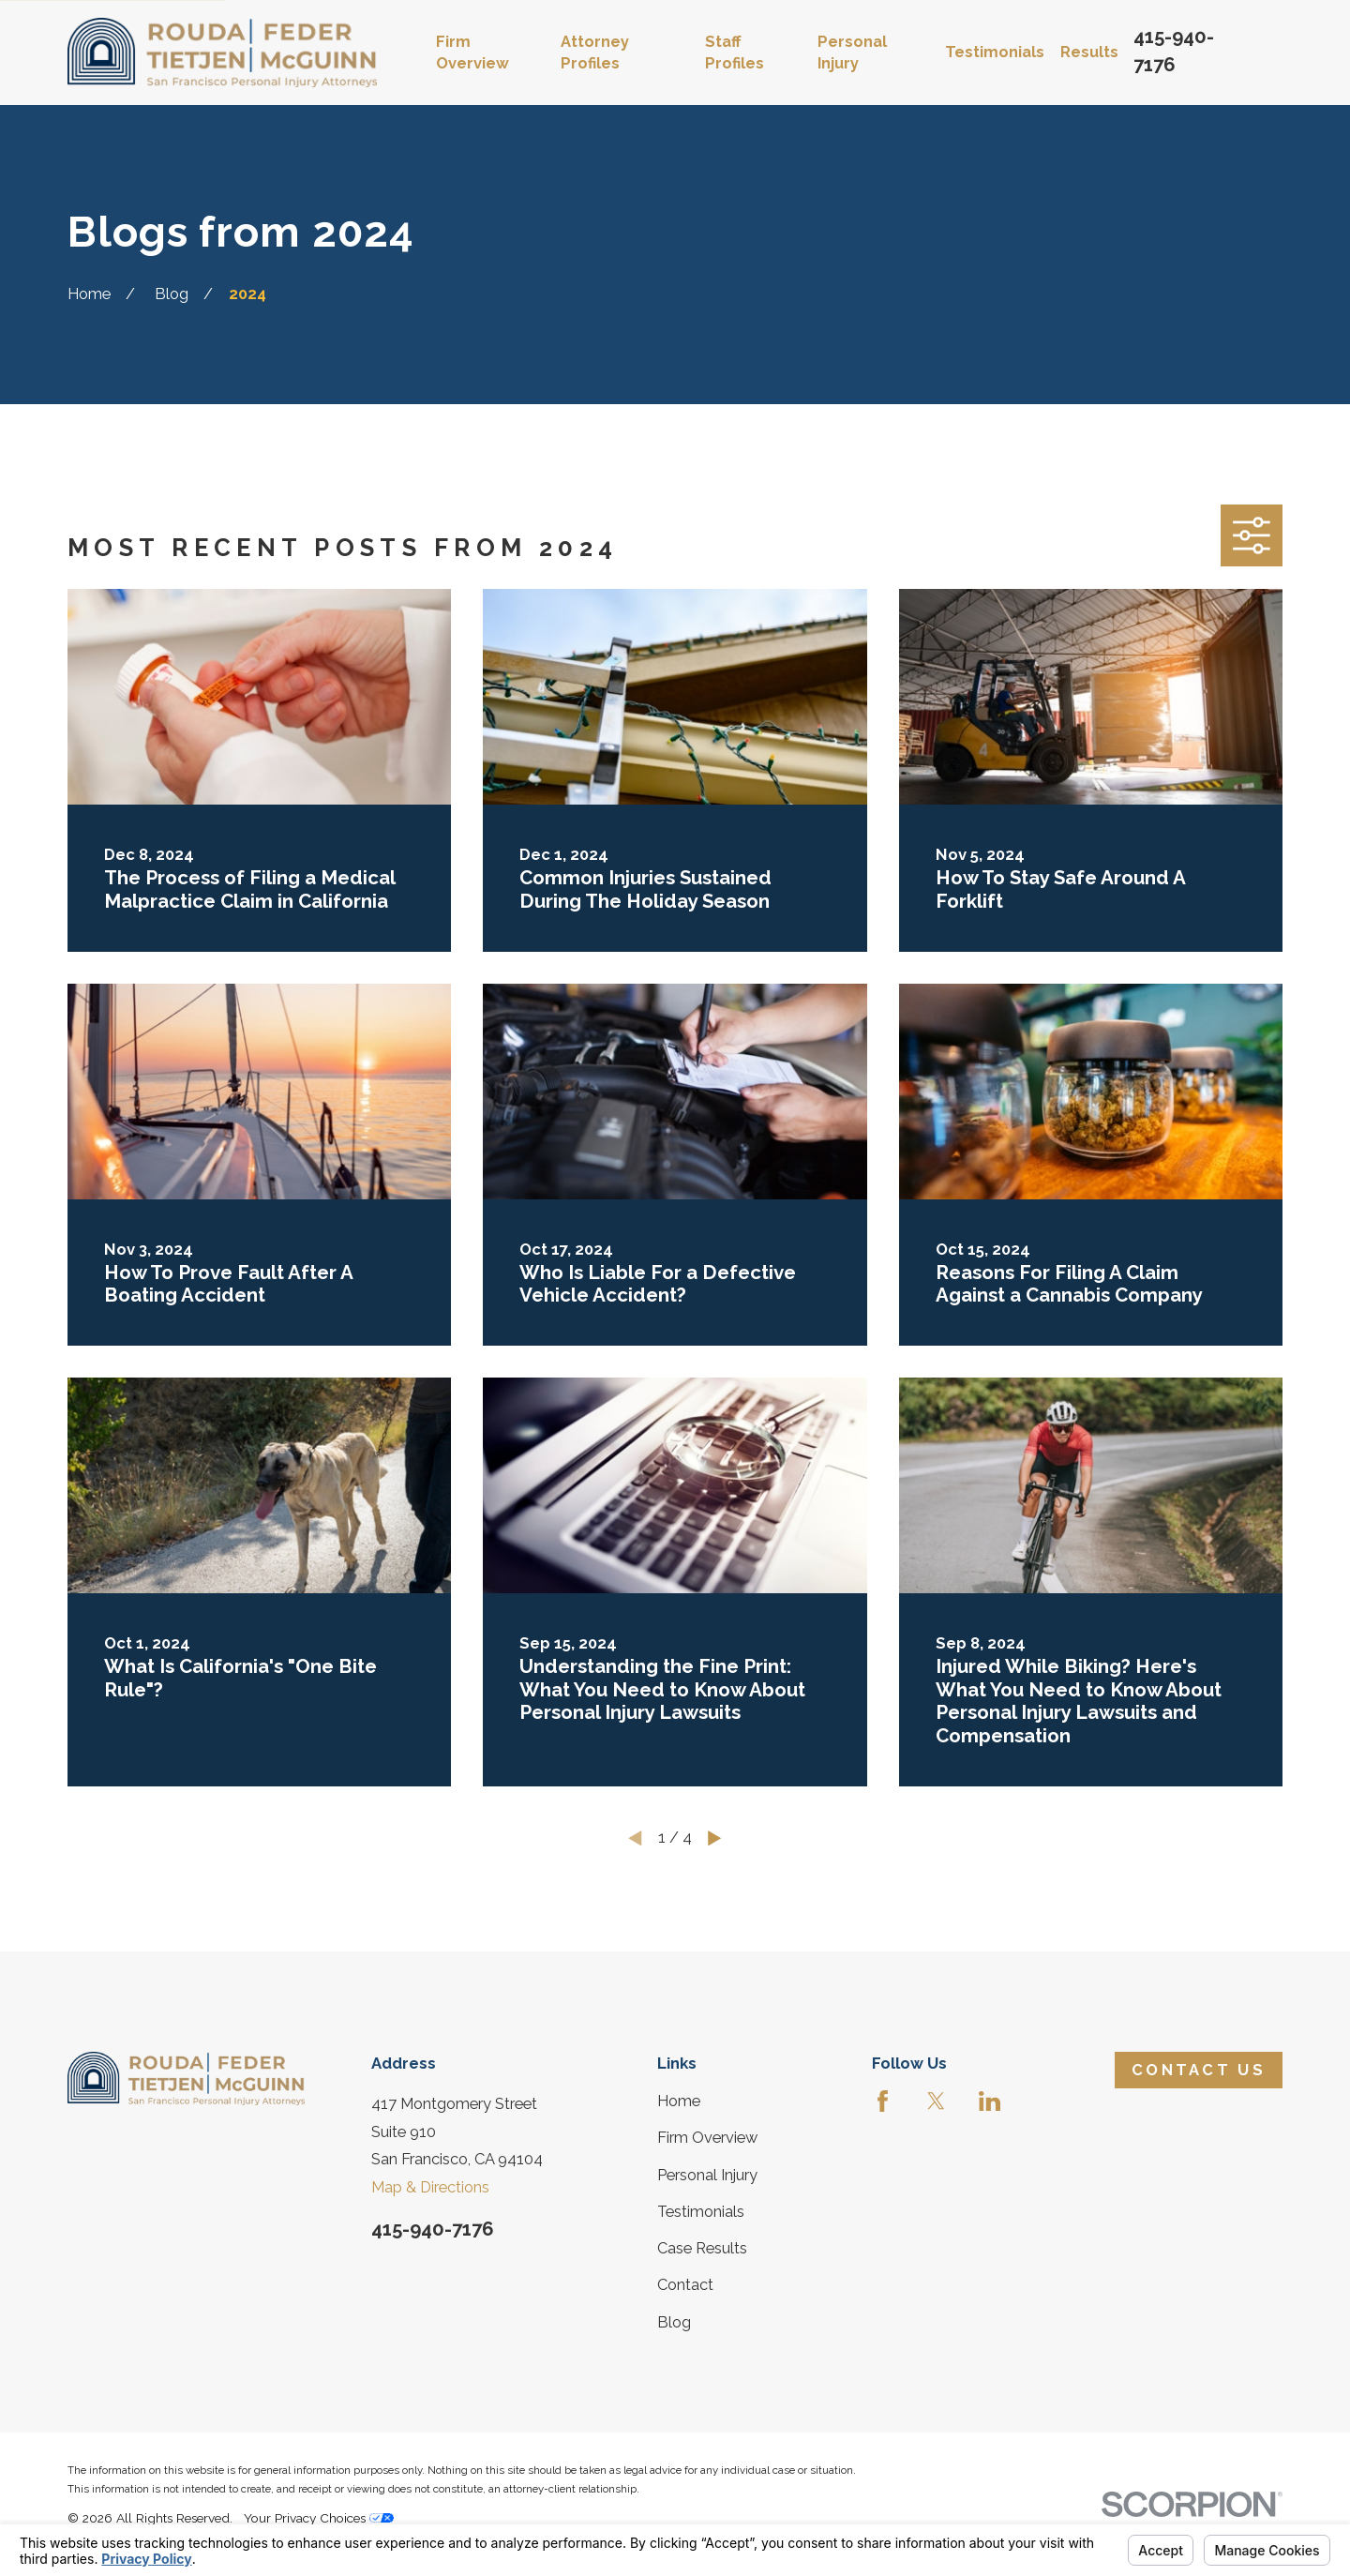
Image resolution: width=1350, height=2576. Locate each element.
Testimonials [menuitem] (994, 52)
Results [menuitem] (1089, 52)
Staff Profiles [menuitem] (734, 52)
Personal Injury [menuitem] (852, 52)
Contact (685, 2285)
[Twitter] (936, 2101)
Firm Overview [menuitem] (472, 52)
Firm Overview (707, 2138)
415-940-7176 (432, 2229)
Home (678, 2101)
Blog (674, 2322)
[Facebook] (882, 2101)
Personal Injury (707, 2175)
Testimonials (700, 2212)
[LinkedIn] (989, 2101)
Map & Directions (430, 2187)
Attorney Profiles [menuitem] (595, 52)
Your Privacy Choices (319, 2517)
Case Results (702, 2248)
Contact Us (1199, 2070)
